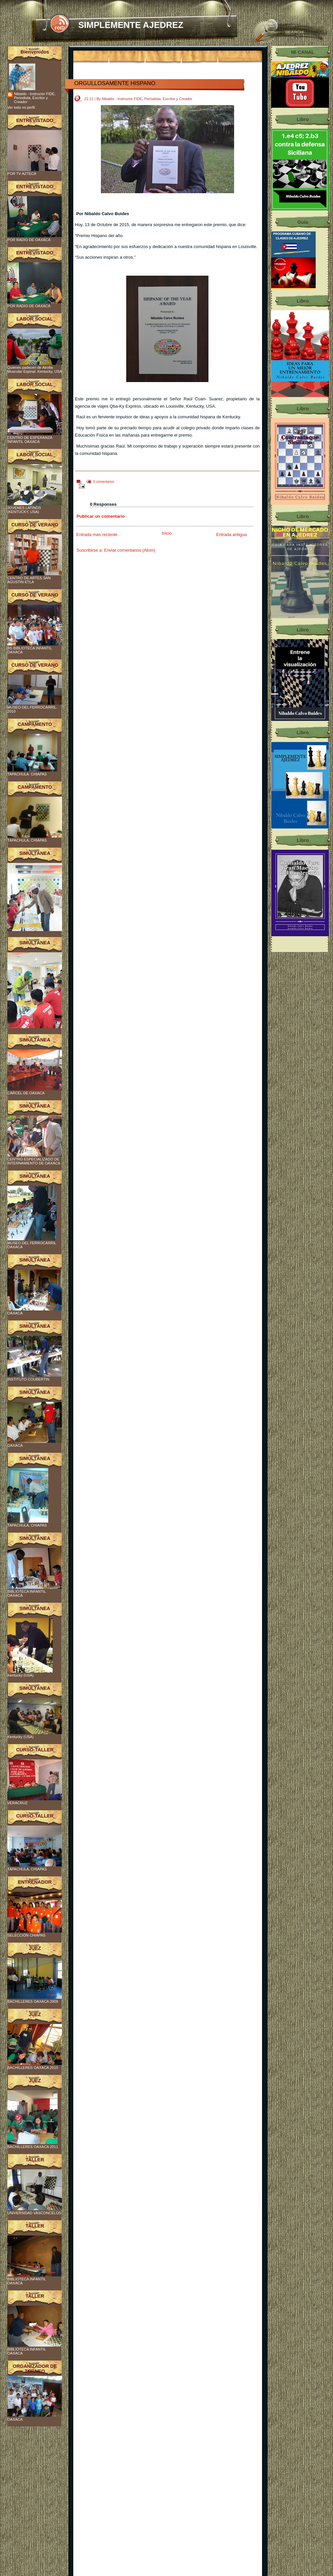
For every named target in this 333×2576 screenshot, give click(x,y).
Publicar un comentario (101, 516)
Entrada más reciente (97, 534)
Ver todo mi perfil (21, 107)
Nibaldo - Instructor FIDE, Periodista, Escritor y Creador (35, 98)
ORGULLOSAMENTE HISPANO (115, 83)
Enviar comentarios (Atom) (129, 550)
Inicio (167, 533)
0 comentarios (103, 481)
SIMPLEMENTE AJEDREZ (130, 25)
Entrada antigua (231, 534)
